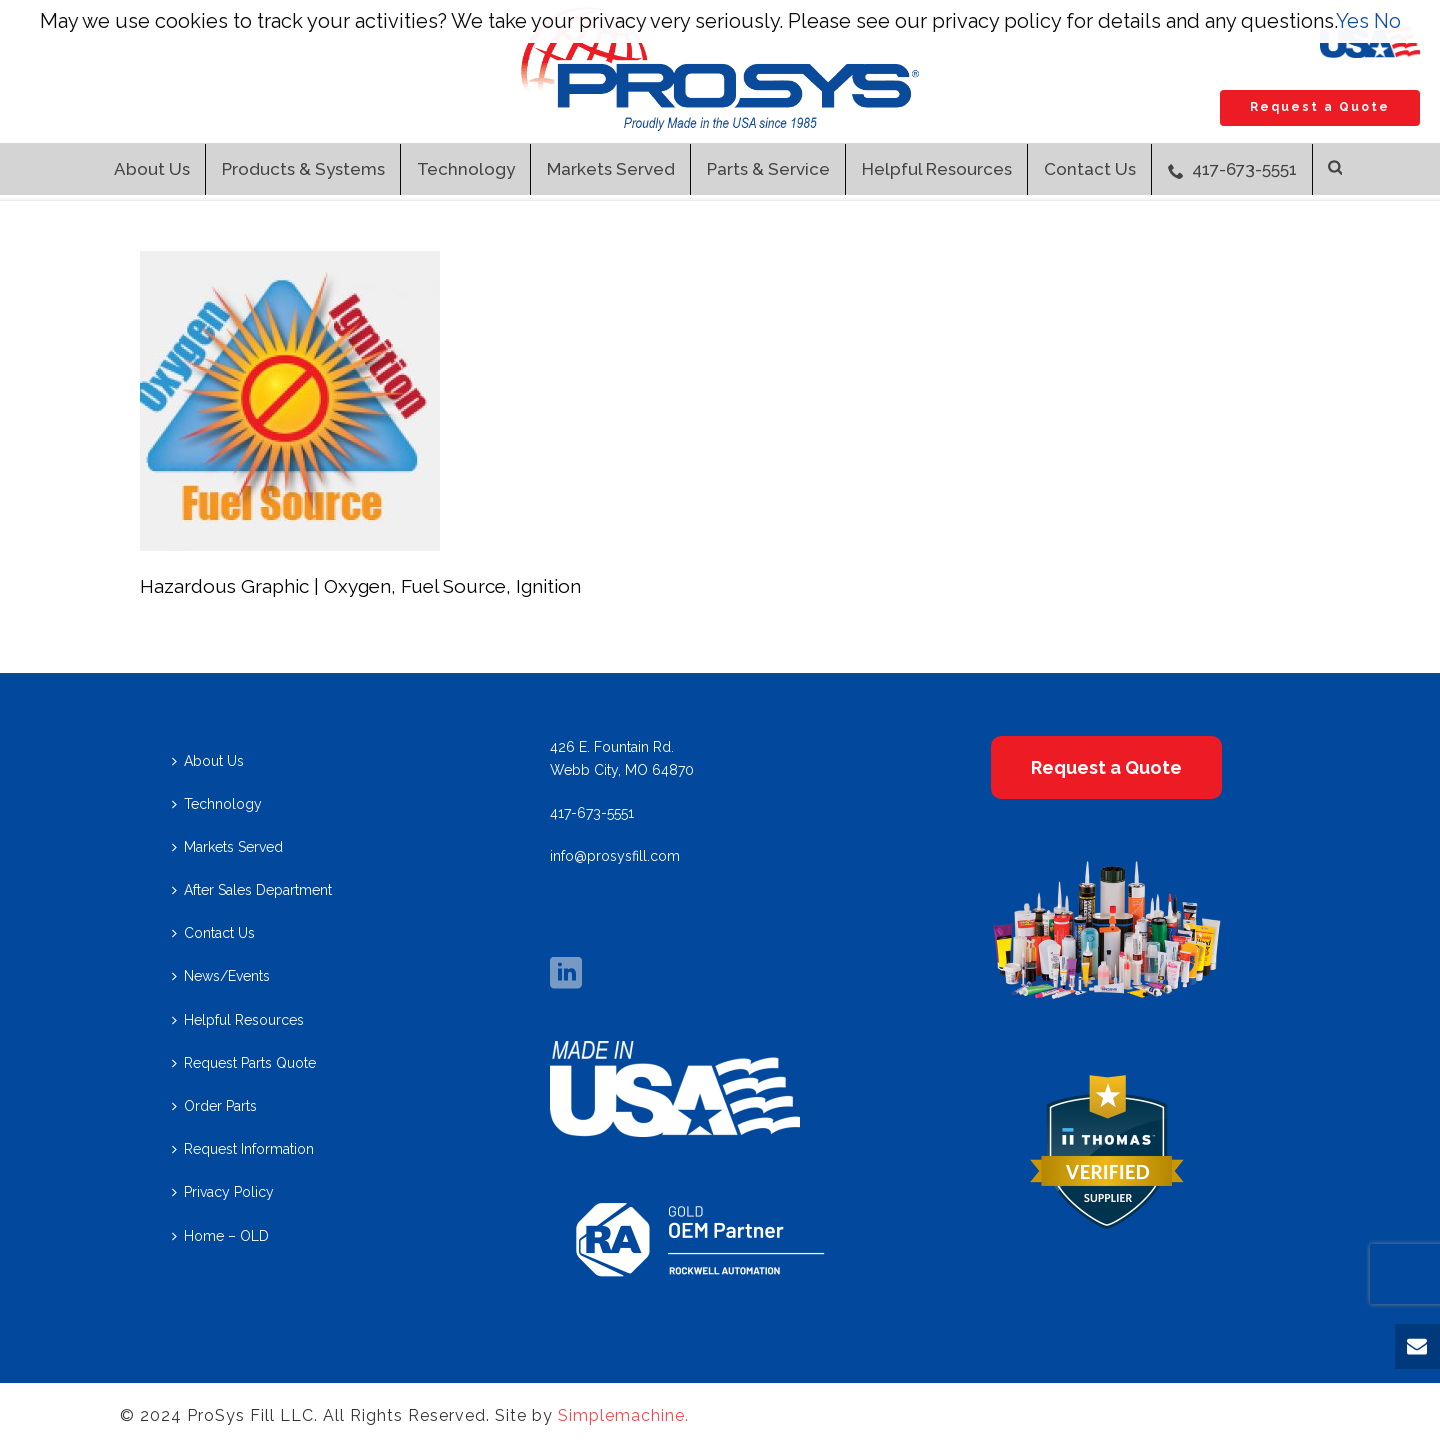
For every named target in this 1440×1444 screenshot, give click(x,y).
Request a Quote (1320, 107)
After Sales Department (252, 890)
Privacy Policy (223, 1192)
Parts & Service (768, 169)
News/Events (221, 976)
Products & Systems (303, 169)
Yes (1352, 21)
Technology (466, 169)
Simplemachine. (623, 1415)
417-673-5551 (1232, 169)
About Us (152, 169)
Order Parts (214, 1106)
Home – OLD (220, 1236)
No (1387, 21)
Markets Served (611, 169)
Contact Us (1090, 169)
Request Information (243, 1149)
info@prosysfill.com (615, 856)
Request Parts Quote (244, 1063)
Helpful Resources (937, 169)
